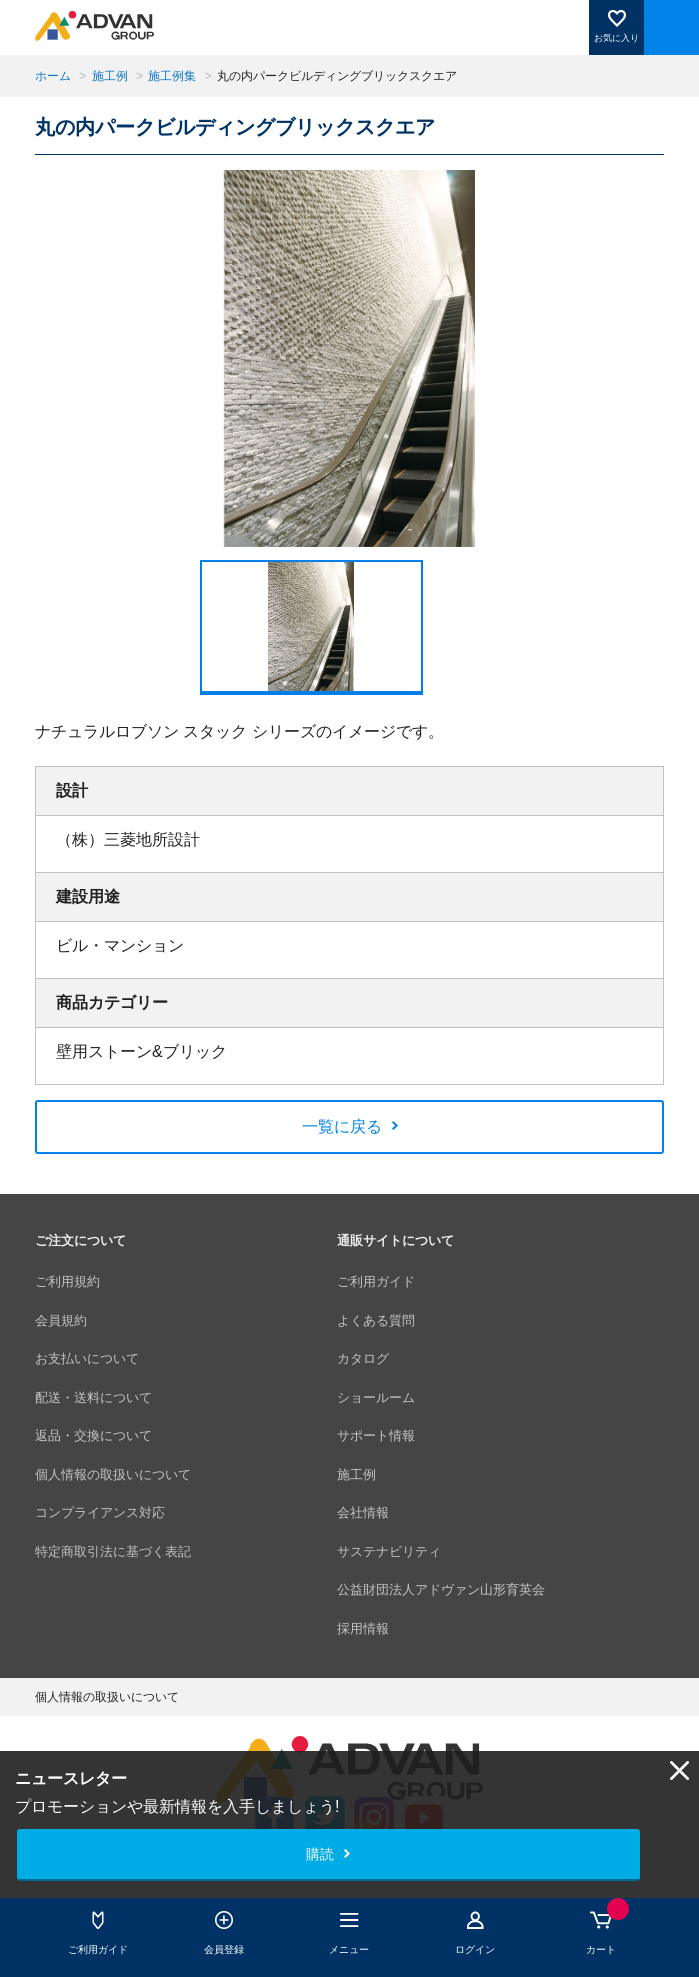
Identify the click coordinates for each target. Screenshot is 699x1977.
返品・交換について (93, 1435)
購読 (320, 1854)
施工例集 (172, 76)
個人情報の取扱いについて (113, 1474)
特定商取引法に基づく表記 (113, 1551)
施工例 (110, 76)
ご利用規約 (67, 1281)
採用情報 (363, 1628)
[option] (350, 358)
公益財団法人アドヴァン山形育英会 (441, 1589)
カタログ (363, 1358)
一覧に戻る (342, 1126)
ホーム (53, 76)
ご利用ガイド (376, 1281)
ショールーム (376, 1397)
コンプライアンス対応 (100, 1512)
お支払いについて (87, 1358)
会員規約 (61, 1320)
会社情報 (363, 1512)
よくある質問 (376, 1320)
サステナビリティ (389, 1551)
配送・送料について (93, 1397)
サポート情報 (376, 1435)
